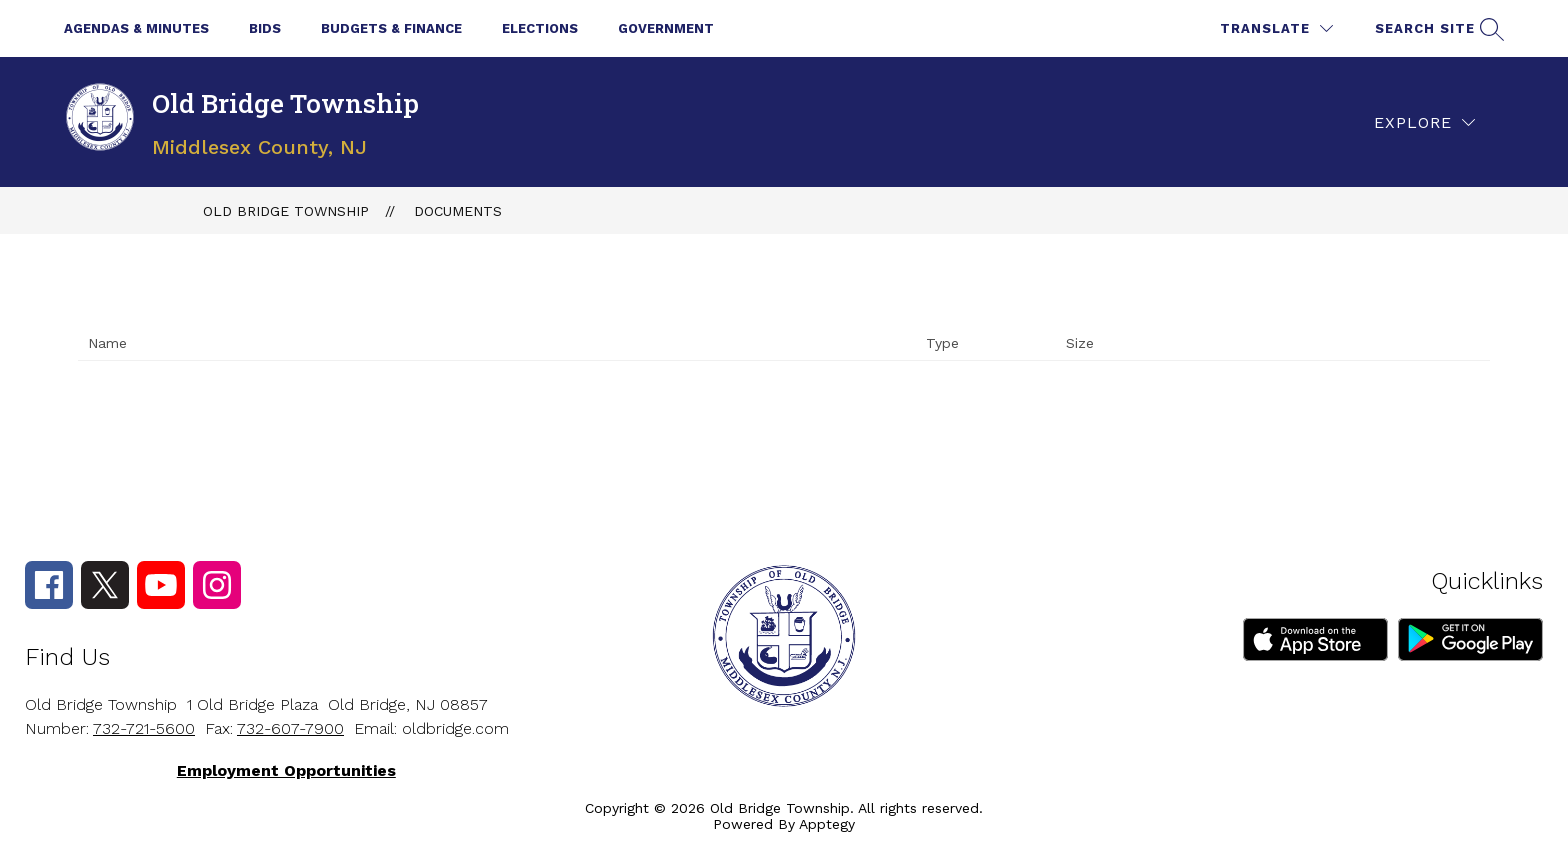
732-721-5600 (144, 728)
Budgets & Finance (391, 28)
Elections (540, 28)
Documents (458, 211)
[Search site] (1437, 28)
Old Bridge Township (286, 211)
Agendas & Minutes (136, 28)
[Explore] (1424, 122)
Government (666, 28)
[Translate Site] (1276, 28)
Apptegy (827, 824)
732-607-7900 (290, 728)
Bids (265, 28)
